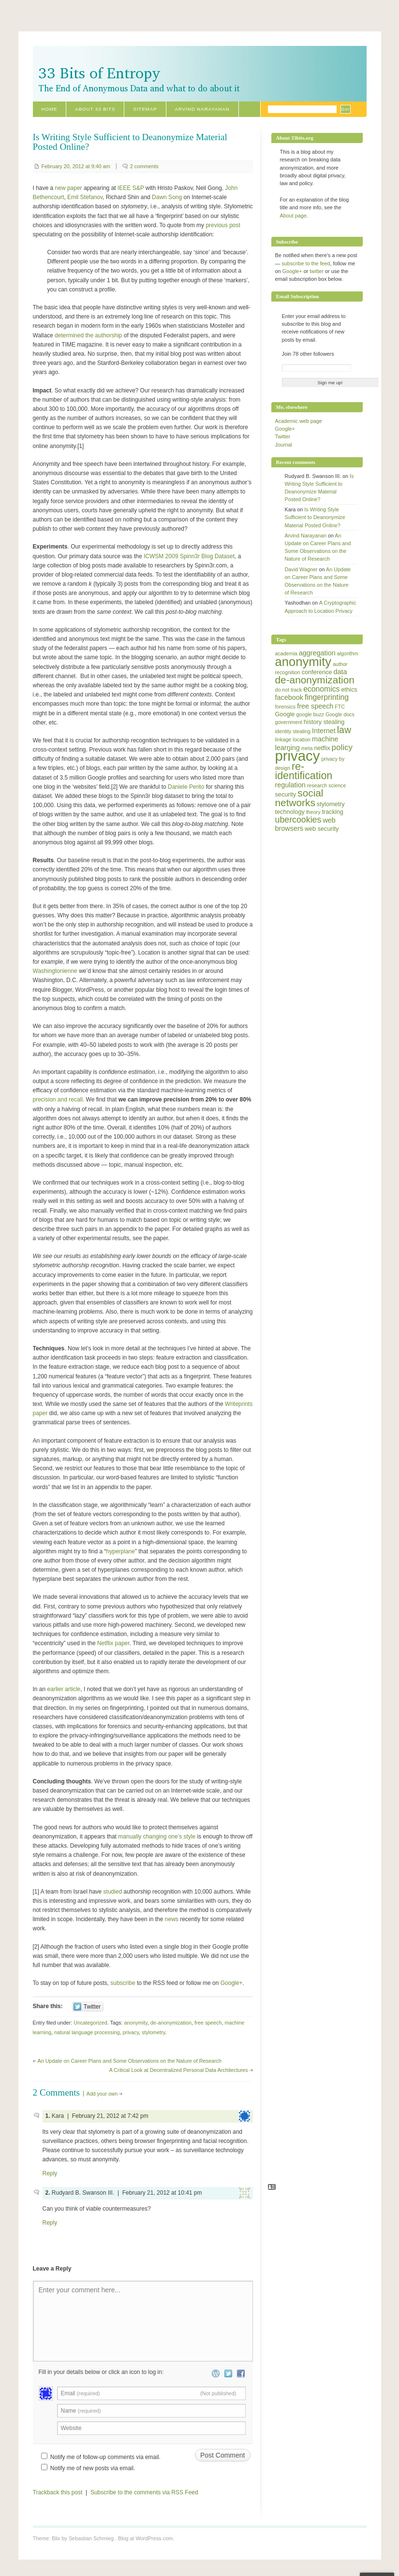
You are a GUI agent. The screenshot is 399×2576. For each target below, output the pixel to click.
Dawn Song (167, 197)
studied (112, 1891)
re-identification (304, 771)
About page (293, 215)
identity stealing (292, 731)
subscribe (122, 1983)
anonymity (135, 2023)
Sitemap (145, 109)
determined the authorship (88, 335)
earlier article (64, 1689)
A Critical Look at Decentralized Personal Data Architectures (178, 2070)
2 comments (144, 166)
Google (285, 714)
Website (71, 2428)
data (340, 672)
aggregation (317, 653)
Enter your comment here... (80, 2290)
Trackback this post (58, 2492)
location (301, 739)
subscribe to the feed (305, 263)
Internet (324, 731)
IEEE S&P (131, 188)
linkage (283, 739)
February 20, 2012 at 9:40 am (76, 166)
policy (342, 747)
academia (286, 653)
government (288, 722)
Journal (283, 445)
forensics (285, 706)
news (171, 1919)
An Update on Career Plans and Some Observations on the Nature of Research (130, 2061)
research (317, 785)
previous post (223, 225)
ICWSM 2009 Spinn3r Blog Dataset (189, 556)
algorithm (347, 653)
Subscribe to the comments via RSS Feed (144, 2492)
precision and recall (58, 1099)
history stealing (324, 722)
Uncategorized (90, 2023)
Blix (56, 2538)
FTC (340, 706)
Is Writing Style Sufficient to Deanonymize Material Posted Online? (315, 517)
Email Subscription (297, 296)
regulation (290, 785)
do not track (288, 690)
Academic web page (298, 421)
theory (313, 812)
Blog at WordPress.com (145, 2538)
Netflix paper (113, 1643)
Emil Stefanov (85, 197)
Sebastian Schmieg (91, 2538)
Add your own (102, 2094)
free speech (208, 2023)
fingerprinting (327, 697)
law (344, 729)
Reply (50, 2173)
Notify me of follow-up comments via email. (105, 2457)
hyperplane (120, 1551)
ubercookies (298, 820)
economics (321, 689)
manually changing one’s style (156, 1836)
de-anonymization (171, 2023)
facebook (289, 697)
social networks (299, 797)
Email (148, 2393)
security (285, 794)
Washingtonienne (55, 971)
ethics (349, 689)
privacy (131, 2032)
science (337, 785)
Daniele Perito (186, 786)
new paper (68, 188)
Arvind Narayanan (202, 109)
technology (290, 812)
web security (322, 828)
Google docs (340, 714)
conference (317, 672)
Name (81, 2410)
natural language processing (87, 2032)
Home (50, 109)
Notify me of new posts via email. (92, 2468)
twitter (317, 271)
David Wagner (301, 569)
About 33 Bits (95, 109)
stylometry (153, 2032)
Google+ (232, 1983)
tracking (332, 812)
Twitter (283, 436)
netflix (322, 748)
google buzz (310, 714)
